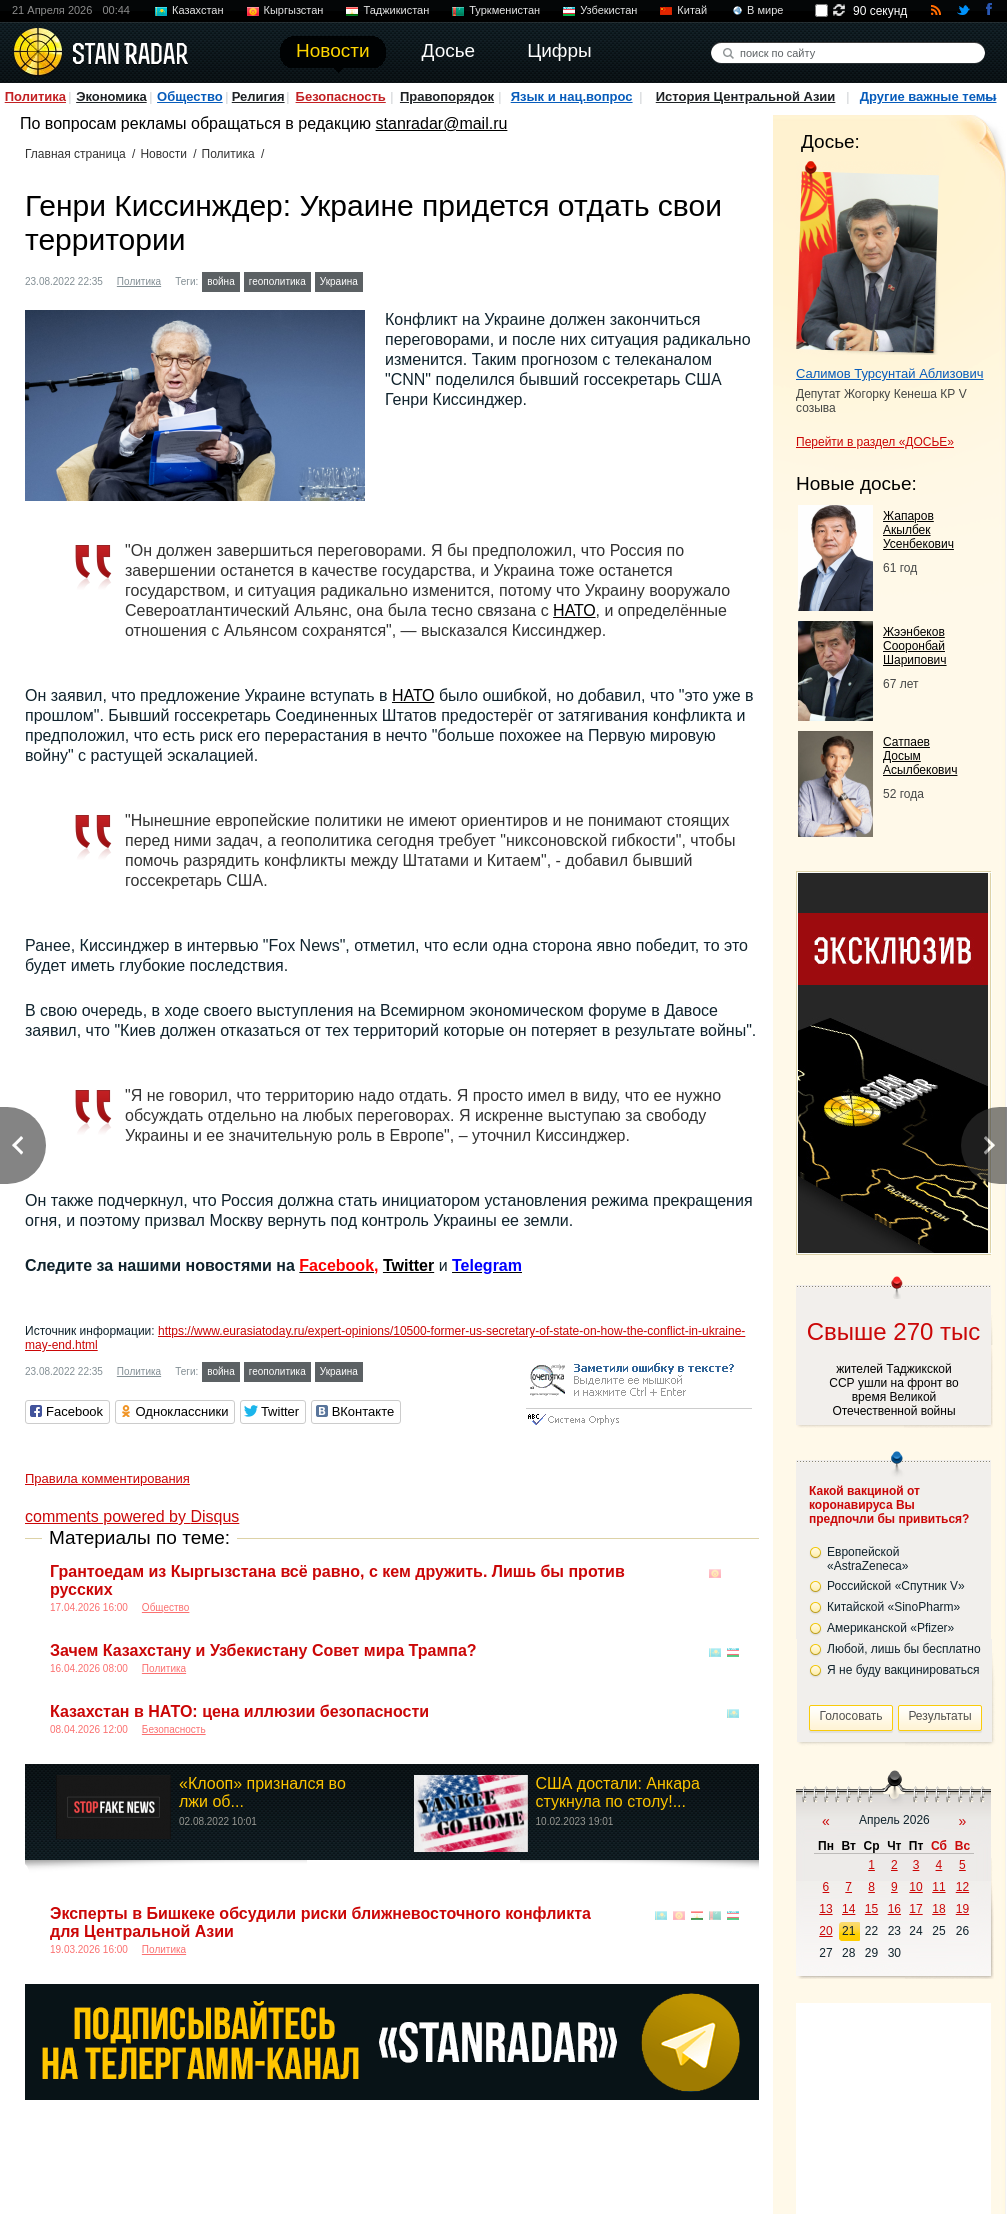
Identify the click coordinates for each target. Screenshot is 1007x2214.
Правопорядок (447, 96)
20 (825, 1931)
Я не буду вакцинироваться (903, 1670)
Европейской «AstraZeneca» (867, 1559)
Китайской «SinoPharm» (893, 1607)
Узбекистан (608, 10)
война (220, 281)
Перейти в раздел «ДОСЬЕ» (875, 442)
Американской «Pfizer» (890, 1628)
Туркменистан (504, 10)
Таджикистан (396, 10)
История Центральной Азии (746, 96)
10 (915, 1887)
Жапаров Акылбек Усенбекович (918, 530)
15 (871, 1909)
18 (938, 1909)
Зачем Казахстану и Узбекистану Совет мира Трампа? (263, 1650)
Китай (692, 10)
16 (894, 1909)
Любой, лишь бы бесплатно (904, 1649)
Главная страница (75, 154)
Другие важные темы (928, 96)
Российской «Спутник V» (896, 1586)
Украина (339, 281)
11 (938, 1887)
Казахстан (198, 10)
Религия (258, 96)
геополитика (277, 281)
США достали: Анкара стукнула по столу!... (618, 1792)
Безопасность (341, 96)
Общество (190, 96)
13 (825, 1909)
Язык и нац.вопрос (572, 96)
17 (915, 1909)
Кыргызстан (294, 10)
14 (848, 1909)
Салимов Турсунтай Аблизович (890, 373)
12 (962, 1887)
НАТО (574, 610)
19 (962, 1909)
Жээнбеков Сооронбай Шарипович (915, 646)
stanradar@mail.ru (442, 123)
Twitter (408, 1265)
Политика (35, 96)
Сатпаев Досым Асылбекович (920, 756)
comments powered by (132, 1516)
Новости (163, 154)
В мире (765, 10)
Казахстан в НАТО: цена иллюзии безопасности (239, 1711)
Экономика (111, 96)
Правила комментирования (107, 1478)
